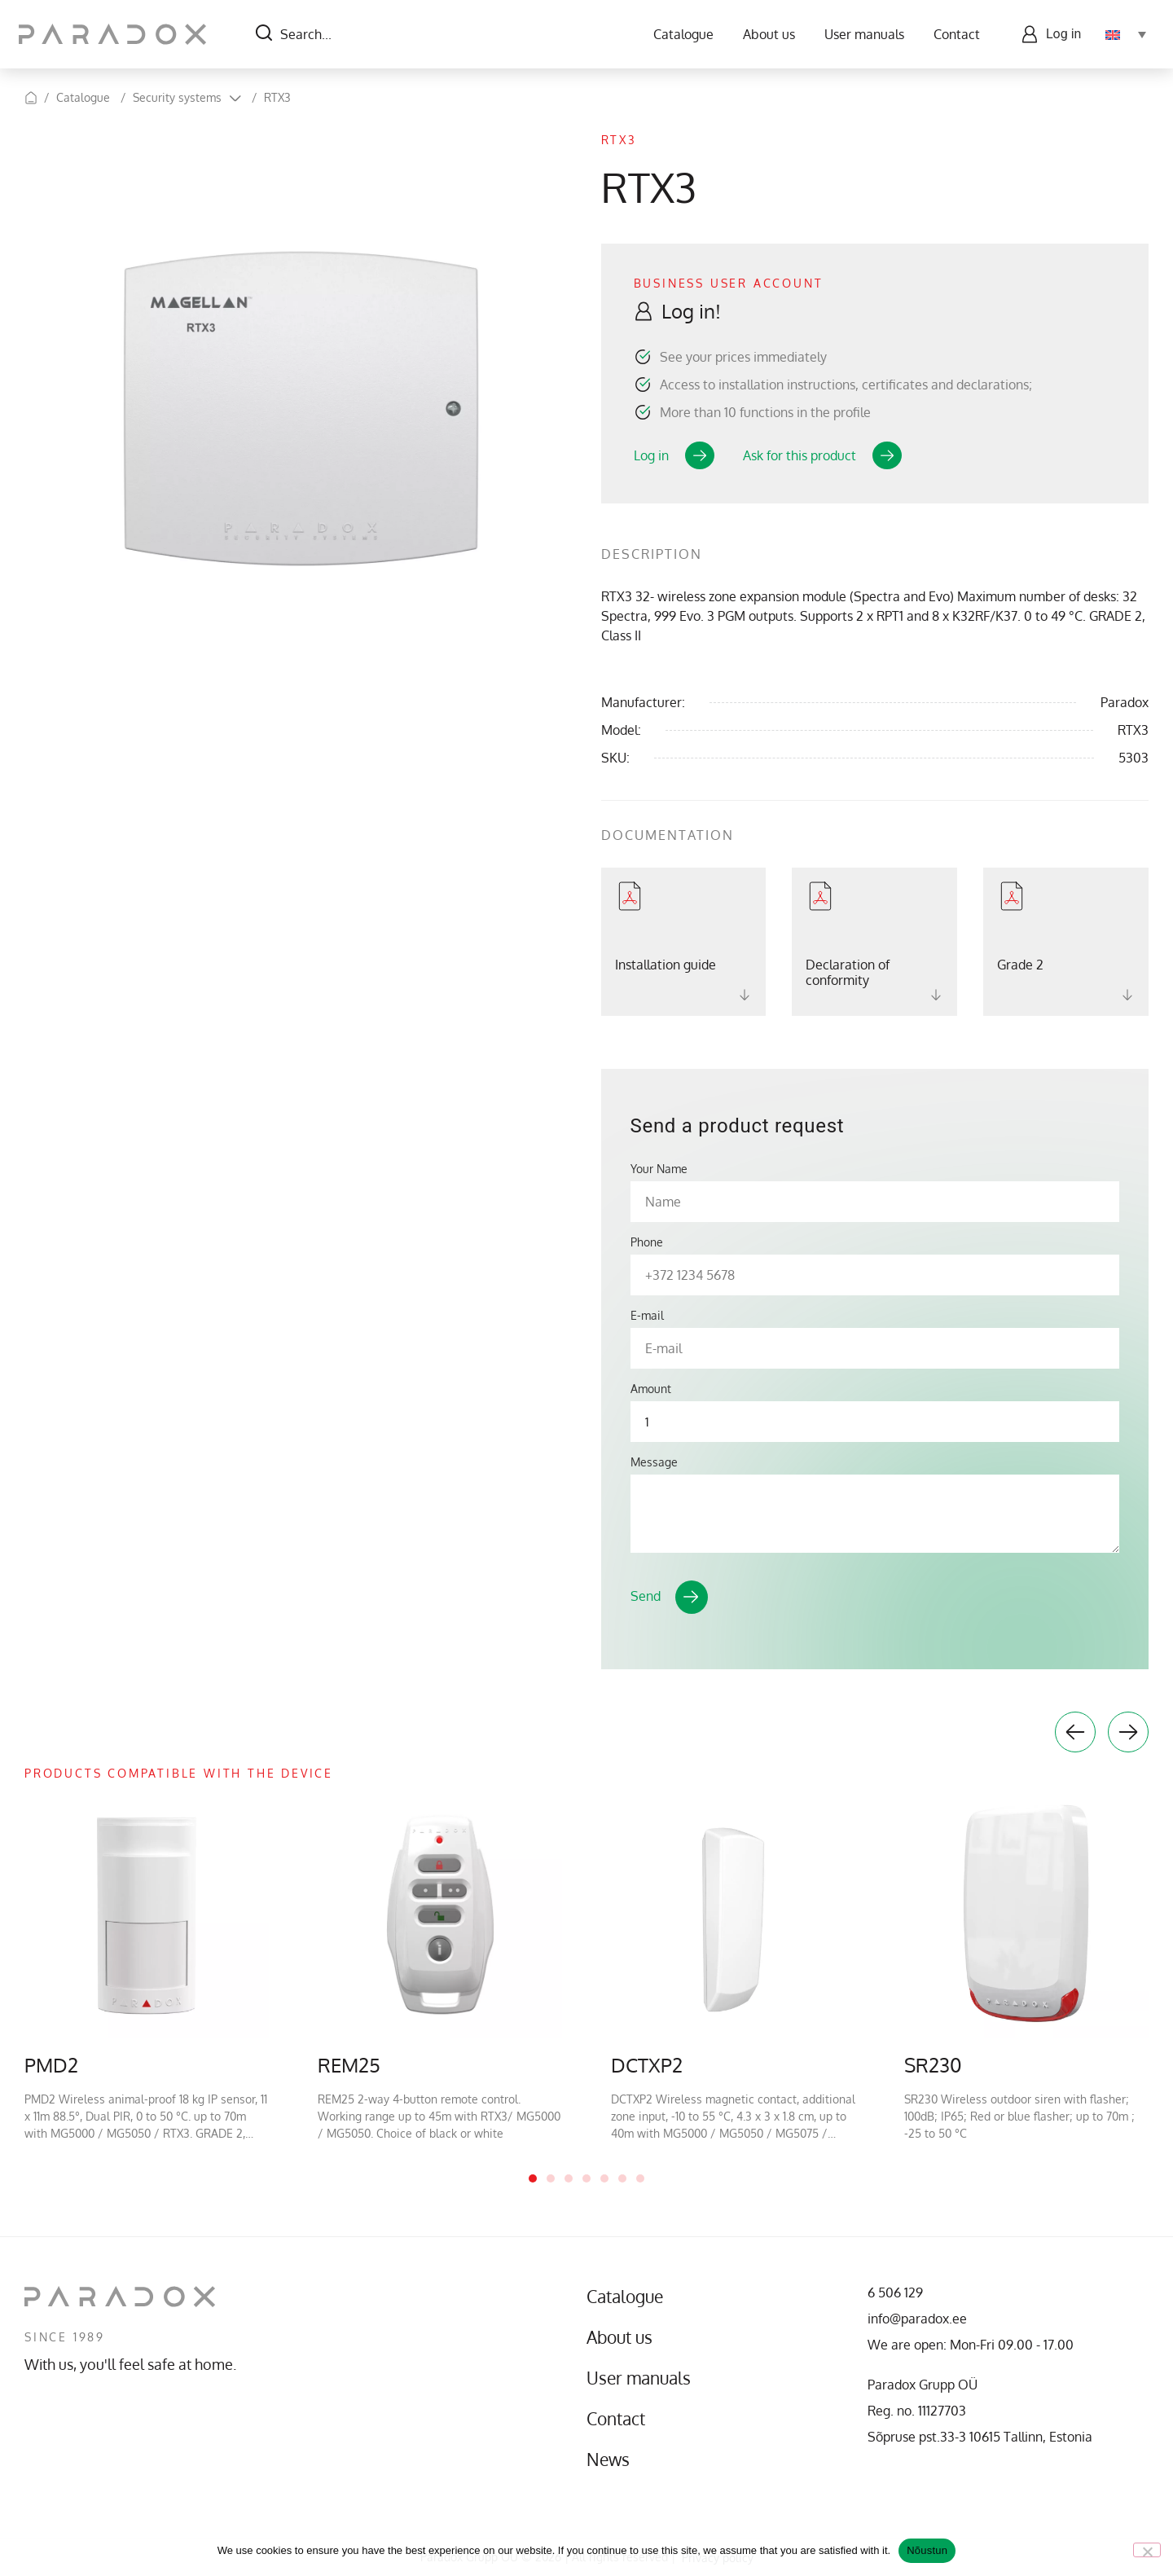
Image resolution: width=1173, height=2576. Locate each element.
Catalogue (678, 34)
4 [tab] (586, 2178)
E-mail (647, 1315)
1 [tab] (533, 2178)
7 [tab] (640, 2178)
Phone (646, 1242)
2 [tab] (551, 2178)
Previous (1075, 1732)
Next (1128, 1732)
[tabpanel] (146, 1967)
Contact (951, 34)
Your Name (659, 1169)
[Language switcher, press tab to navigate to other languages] (1120, 34)
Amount (650, 1389)
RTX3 (277, 97)
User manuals (858, 34)
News (611, 2459)
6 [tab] (622, 2178)
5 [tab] (604, 2178)
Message (654, 1462)
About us (763, 34)
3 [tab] (569, 2178)
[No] (1147, 2550)
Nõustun (927, 2550)
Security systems (177, 97)
